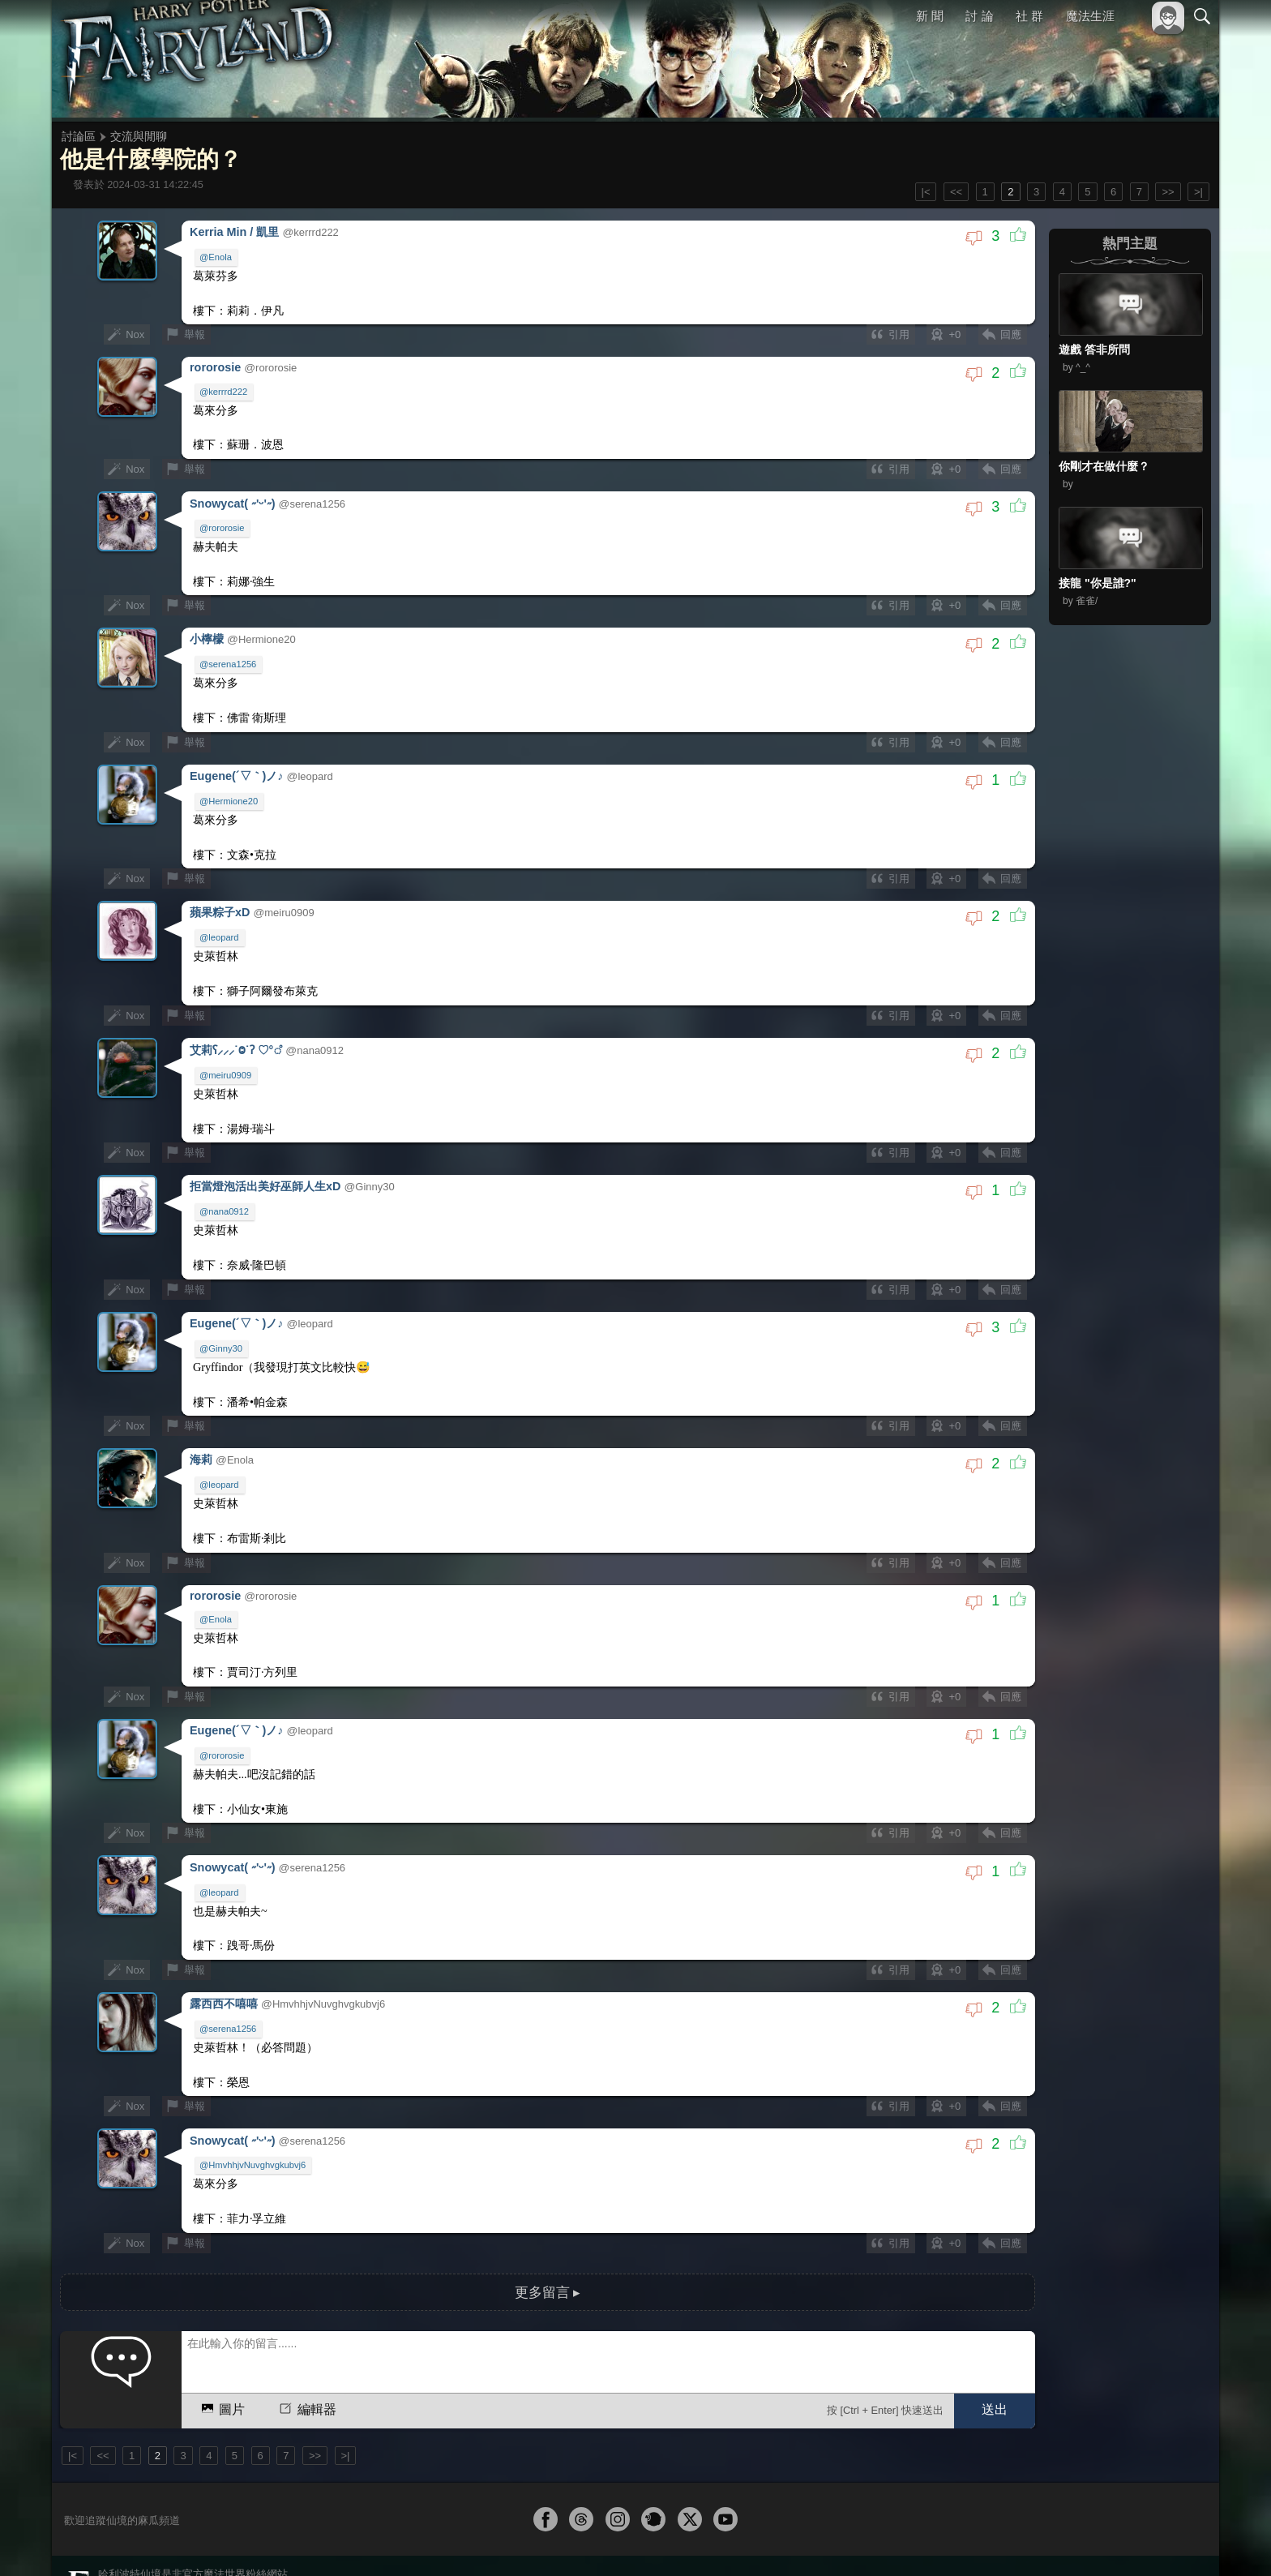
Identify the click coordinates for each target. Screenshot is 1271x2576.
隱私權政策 (1118, 2541)
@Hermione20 (229, 789)
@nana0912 (225, 1191)
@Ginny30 (221, 1325)
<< (956, 192)
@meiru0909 (226, 1057)
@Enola (216, 256)
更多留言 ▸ (547, 2248)
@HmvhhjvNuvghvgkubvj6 (253, 2125)
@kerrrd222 (224, 387)
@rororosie (223, 521)
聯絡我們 (1176, 2541)
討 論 (980, 16)
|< (926, 192)
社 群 (1029, 16)
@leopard (220, 923)
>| (1198, 192)
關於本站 (1007, 2541)
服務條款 (1060, 2541)
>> (1168, 192)
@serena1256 (228, 655)
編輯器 (306, 2364)
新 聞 (930, 16)
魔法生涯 (1090, 16)
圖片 (221, 2364)
